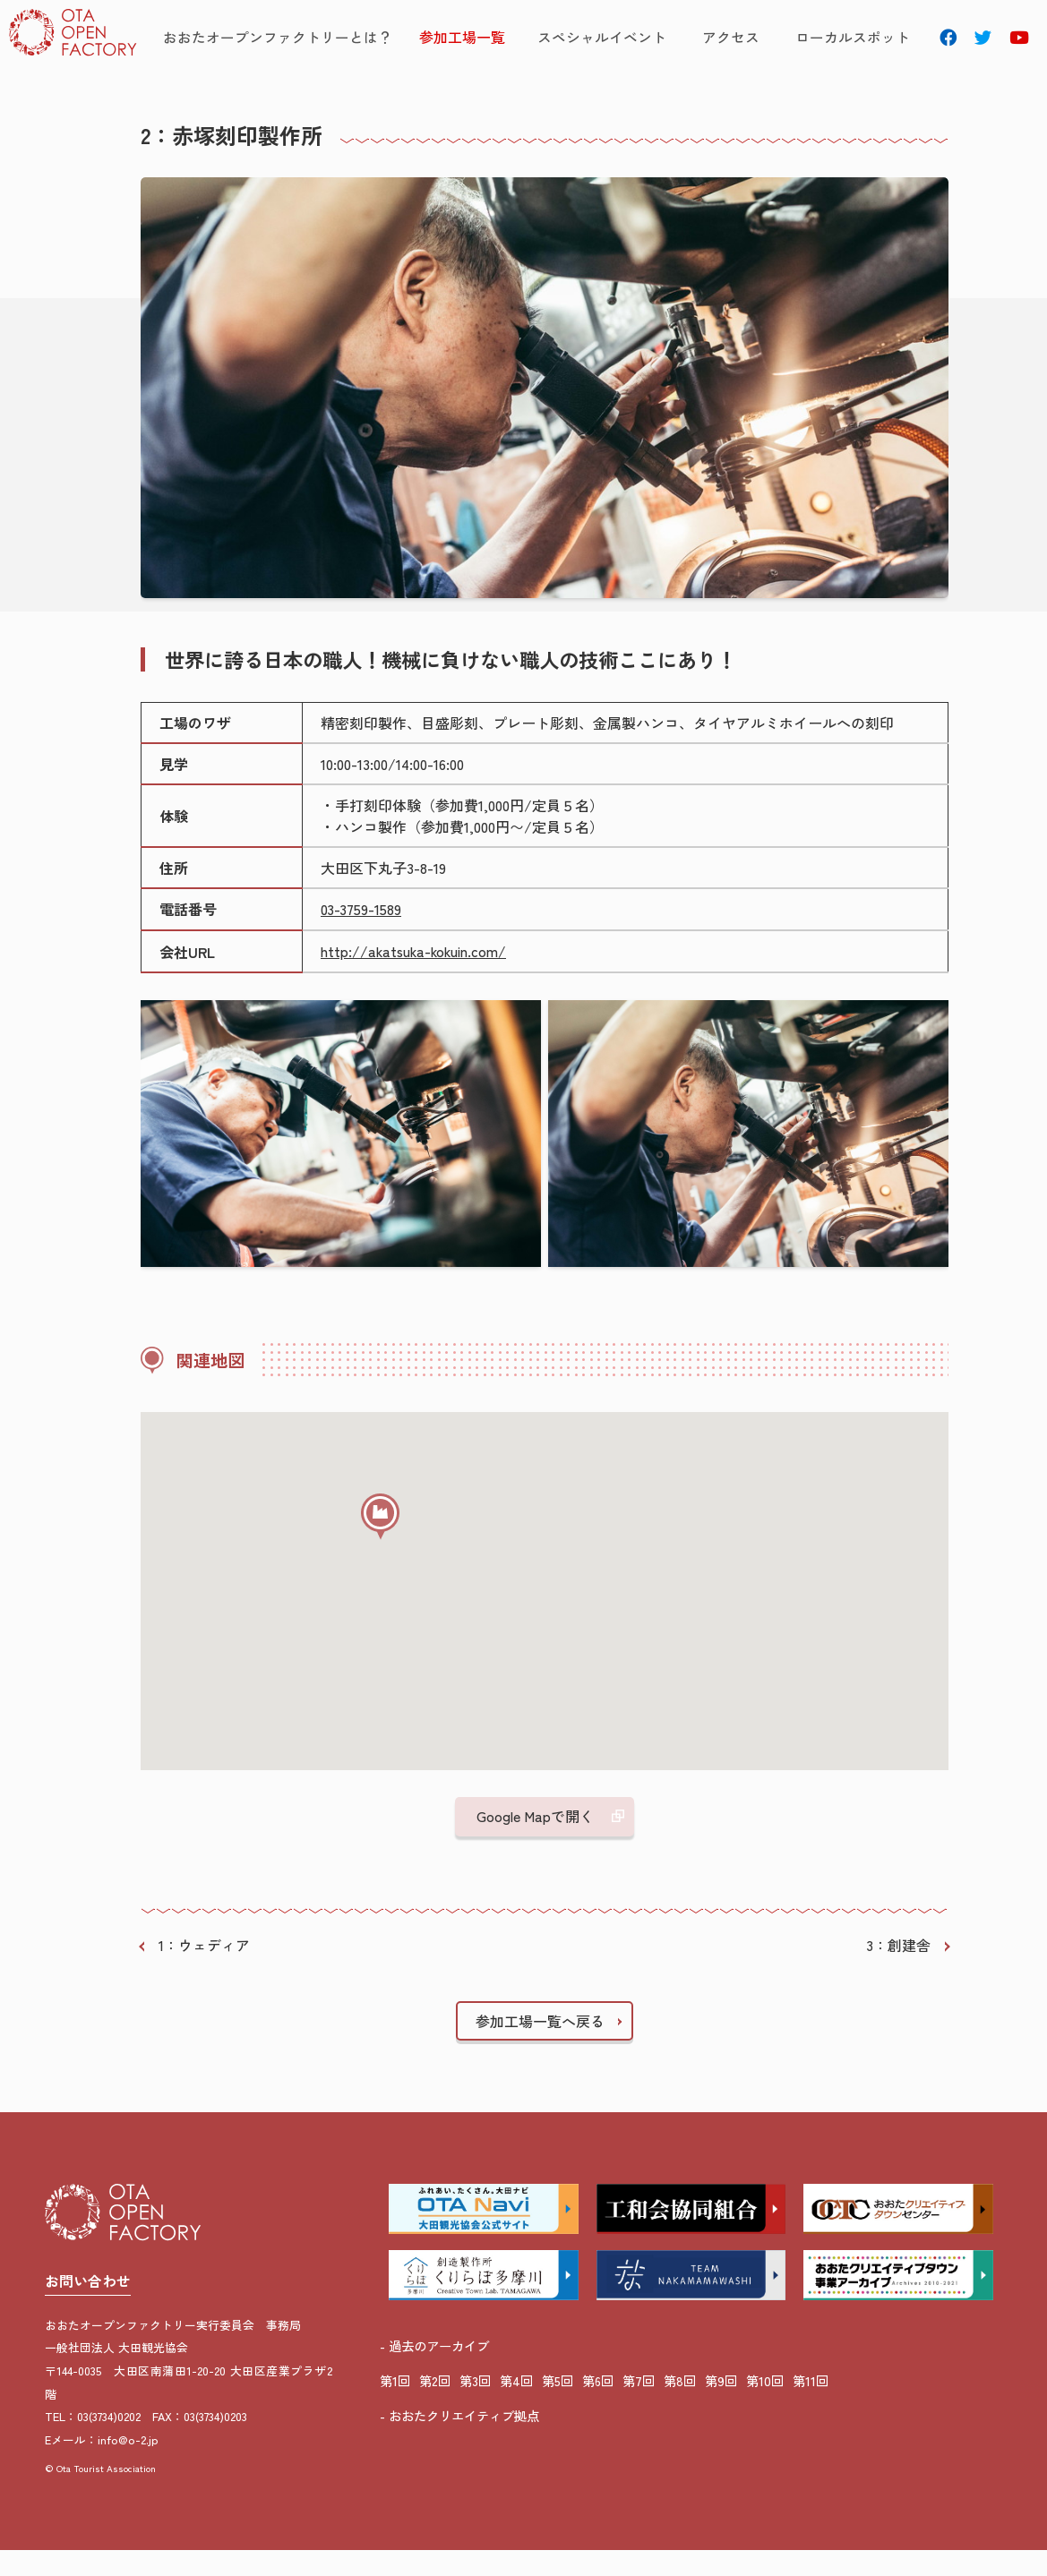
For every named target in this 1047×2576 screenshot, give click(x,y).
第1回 (395, 2406)
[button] (388, 1555)
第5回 (557, 2406)
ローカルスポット (834, 38)
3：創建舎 (898, 1971)
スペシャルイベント (609, 38)
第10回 (765, 2406)
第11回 (810, 2406)
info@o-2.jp (128, 2467)
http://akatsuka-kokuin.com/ (416, 977)
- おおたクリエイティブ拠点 (459, 2441)
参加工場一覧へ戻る (540, 2047)
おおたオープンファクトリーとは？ (297, 38)
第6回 (598, 2406)
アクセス (724, 38)
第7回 (638, 2406)
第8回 (680, 2406)
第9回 (721, 2406)
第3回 (475, 2406)
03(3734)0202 (109, 2443)
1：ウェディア (204, 1971)
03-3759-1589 (362, 936)
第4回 (516, 2406)
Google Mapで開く (535, 1842)
